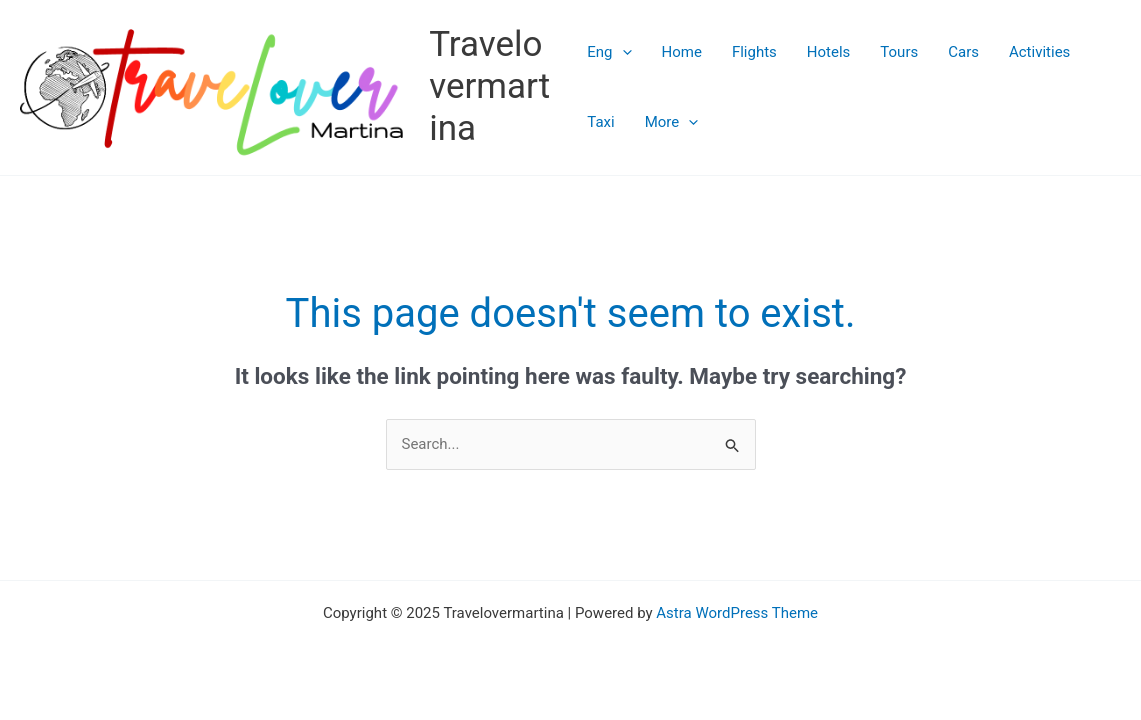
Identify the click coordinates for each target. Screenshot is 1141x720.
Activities (1039, 52)
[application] (622, 52)
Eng (609, 52)
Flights (754, 52)
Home (682, 52)
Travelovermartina (489, 86)
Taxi (600, 122)
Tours (899, 52)
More (672, 122)
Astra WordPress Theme (737, 613)
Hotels (829, 52)
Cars (963, 52)
